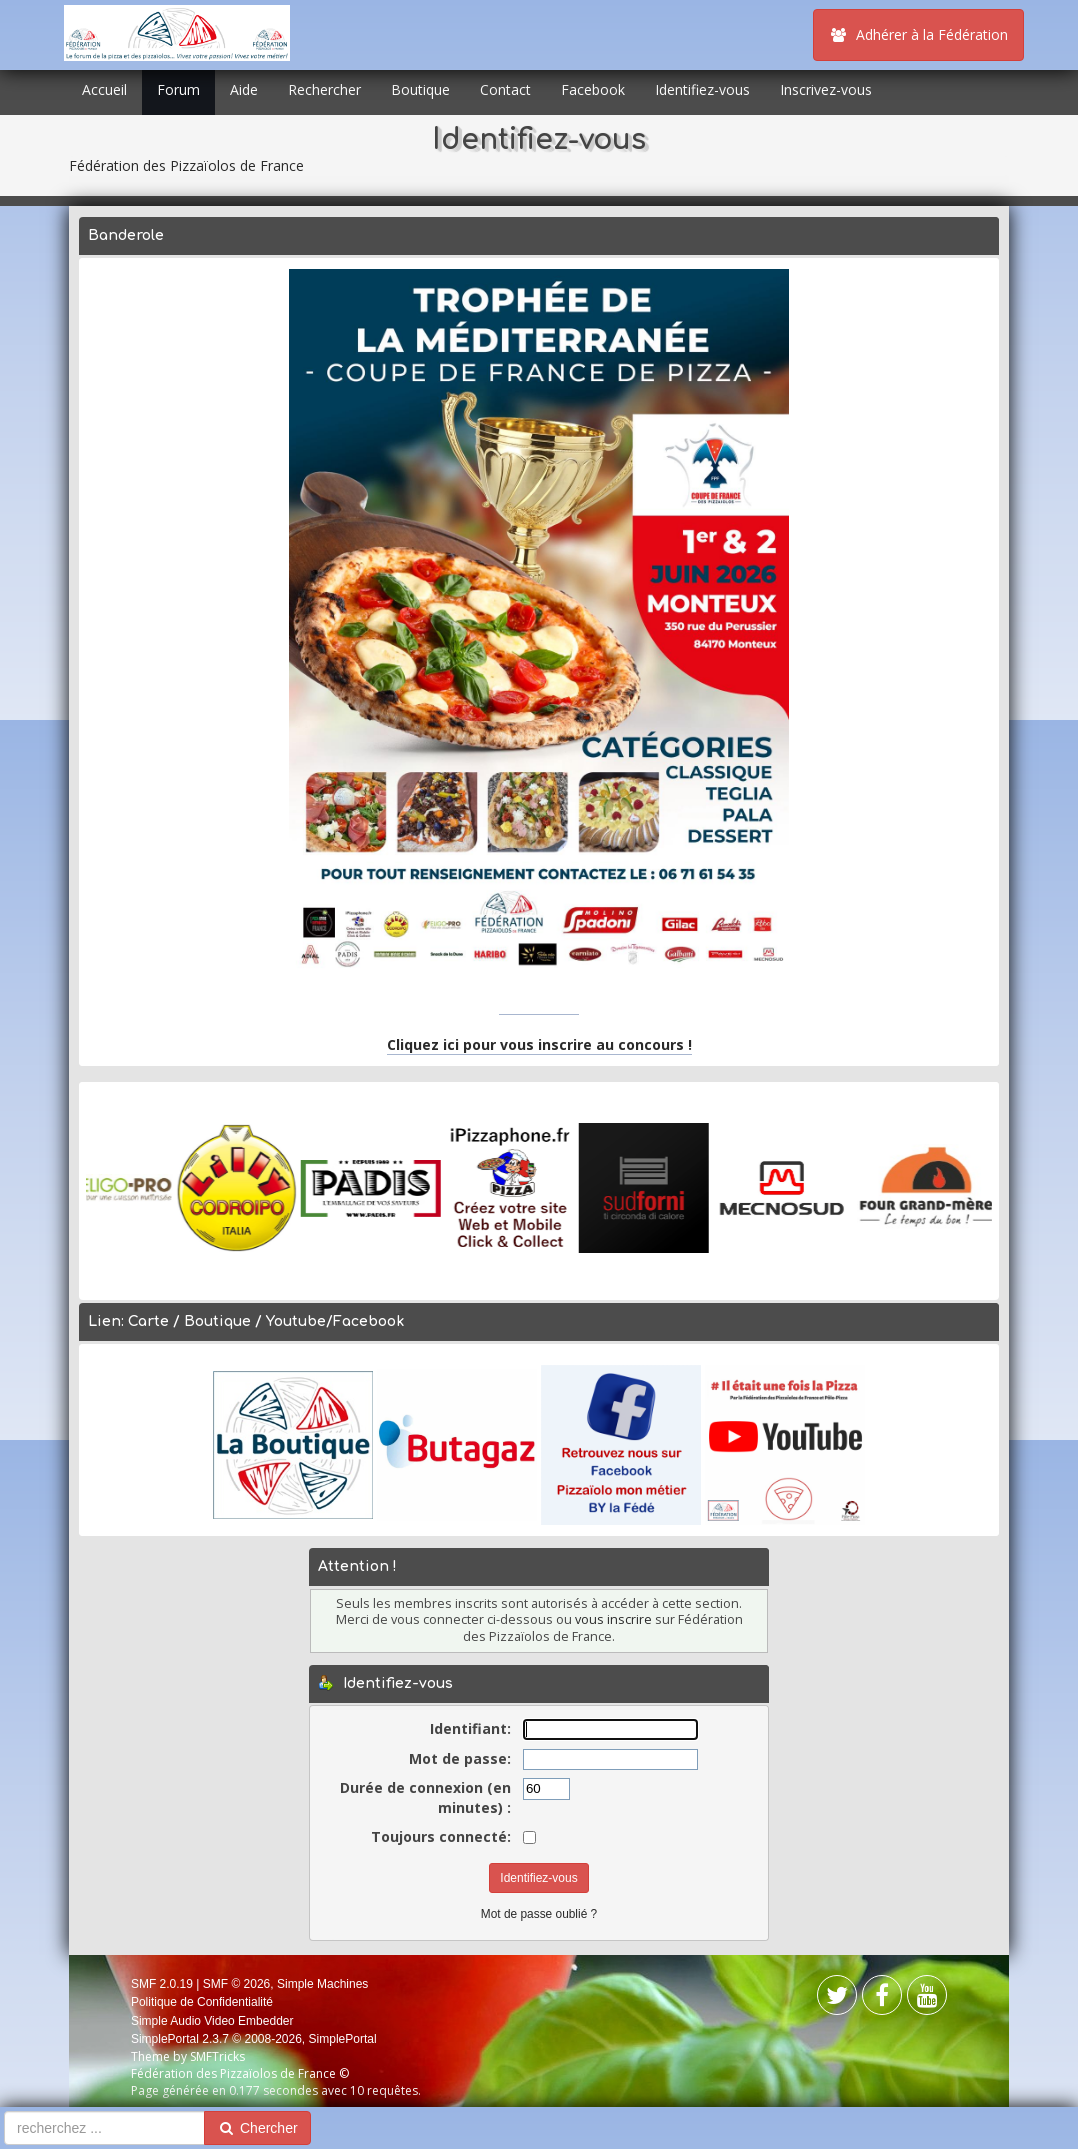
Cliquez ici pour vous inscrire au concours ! (539, 1044)
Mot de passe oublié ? (539, 1914)
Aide (244, 89)
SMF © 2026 (237, 1984)
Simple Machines (322, 1984)
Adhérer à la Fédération (918, 34)
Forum (178, 89)
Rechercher (324, 89)
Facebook (593, 89)
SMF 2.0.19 (162, 1984)
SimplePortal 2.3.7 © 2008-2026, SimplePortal (254, 2039)
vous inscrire (613, 1619)
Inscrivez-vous (826, 89)
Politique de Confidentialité (202, 2002)
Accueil (104, 89)
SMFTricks (217, 2056)
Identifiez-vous (702, 89)
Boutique (420, 89)
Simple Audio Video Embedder (212, 2021)
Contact (505, 89)
